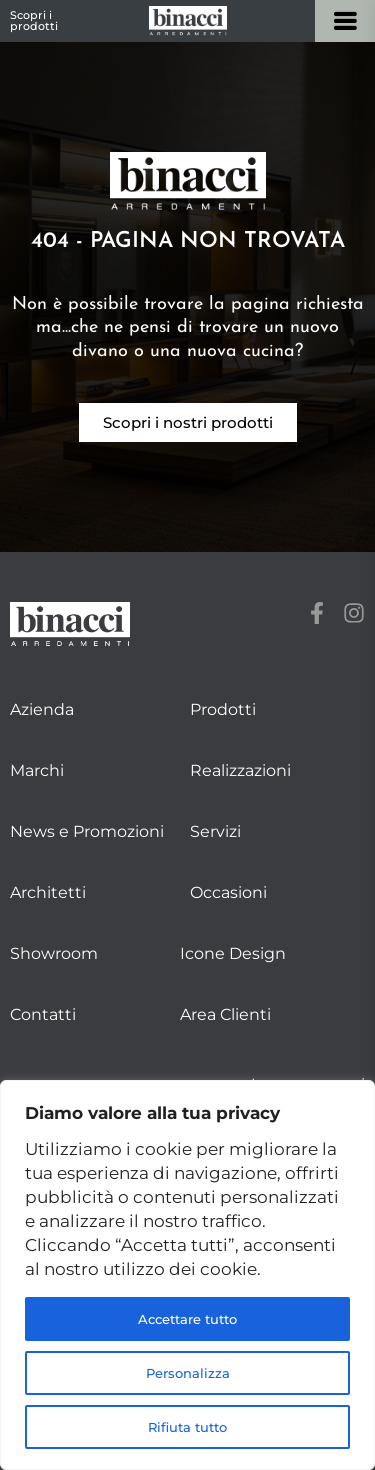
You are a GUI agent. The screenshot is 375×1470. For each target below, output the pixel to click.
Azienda (42, 709)
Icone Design (233, 953)
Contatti (43, 1014)
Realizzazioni (240, 770)
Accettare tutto (188, 1319)
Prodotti (223, 709)
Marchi (37, 770)
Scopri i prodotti (34, 20)
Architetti (48, 892)
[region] (187, 1275)
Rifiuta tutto (188, 1427)
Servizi (215, 831)
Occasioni (228, 892)
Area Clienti (225, 1014)
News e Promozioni (87, 831)
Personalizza (187, 1373)
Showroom (54, 953)
